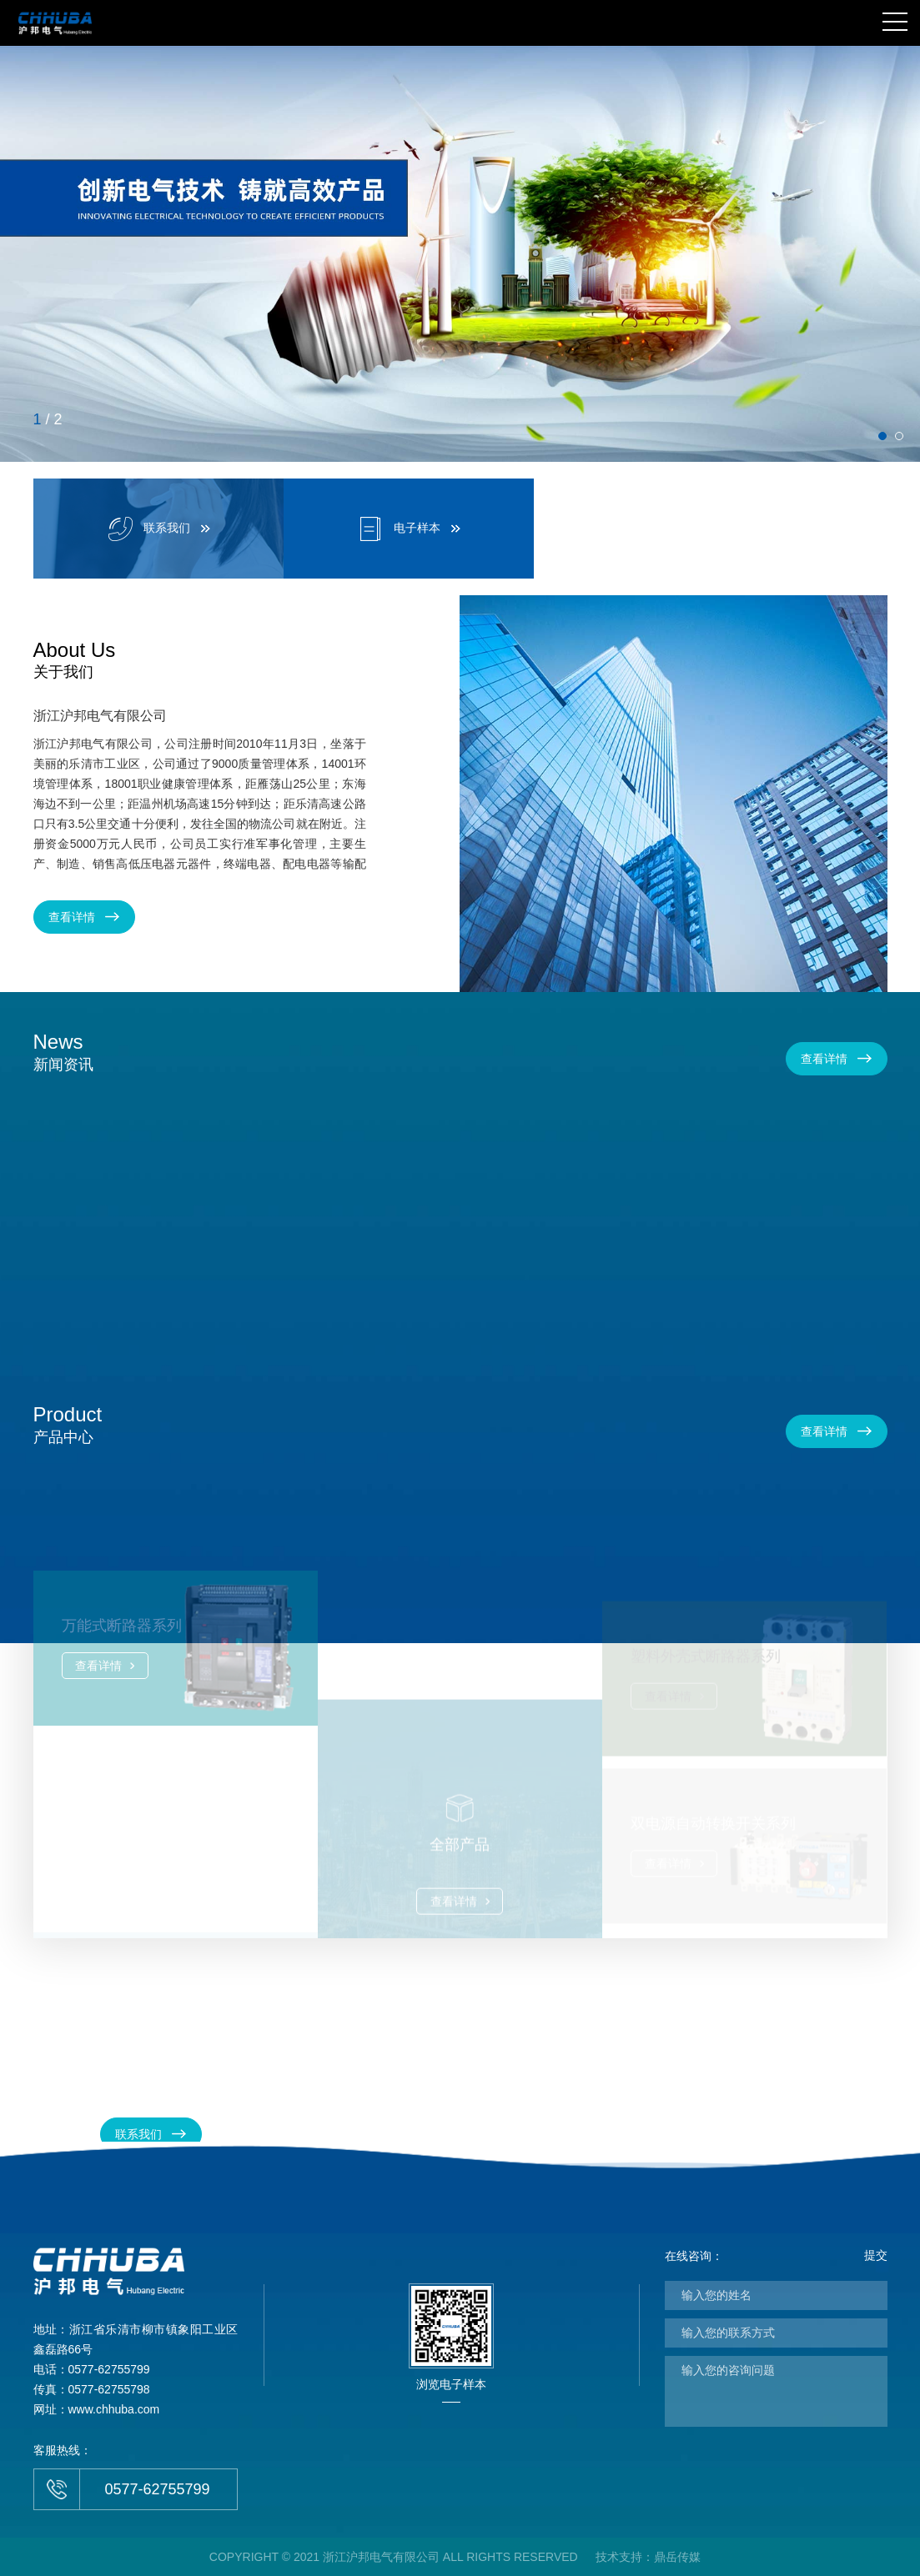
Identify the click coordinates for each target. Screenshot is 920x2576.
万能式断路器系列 (122, 1680)
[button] (882, 436)
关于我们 (74, 658)
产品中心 (68, 1423)
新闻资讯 (63, 1050)
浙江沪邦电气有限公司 (100, 716)
